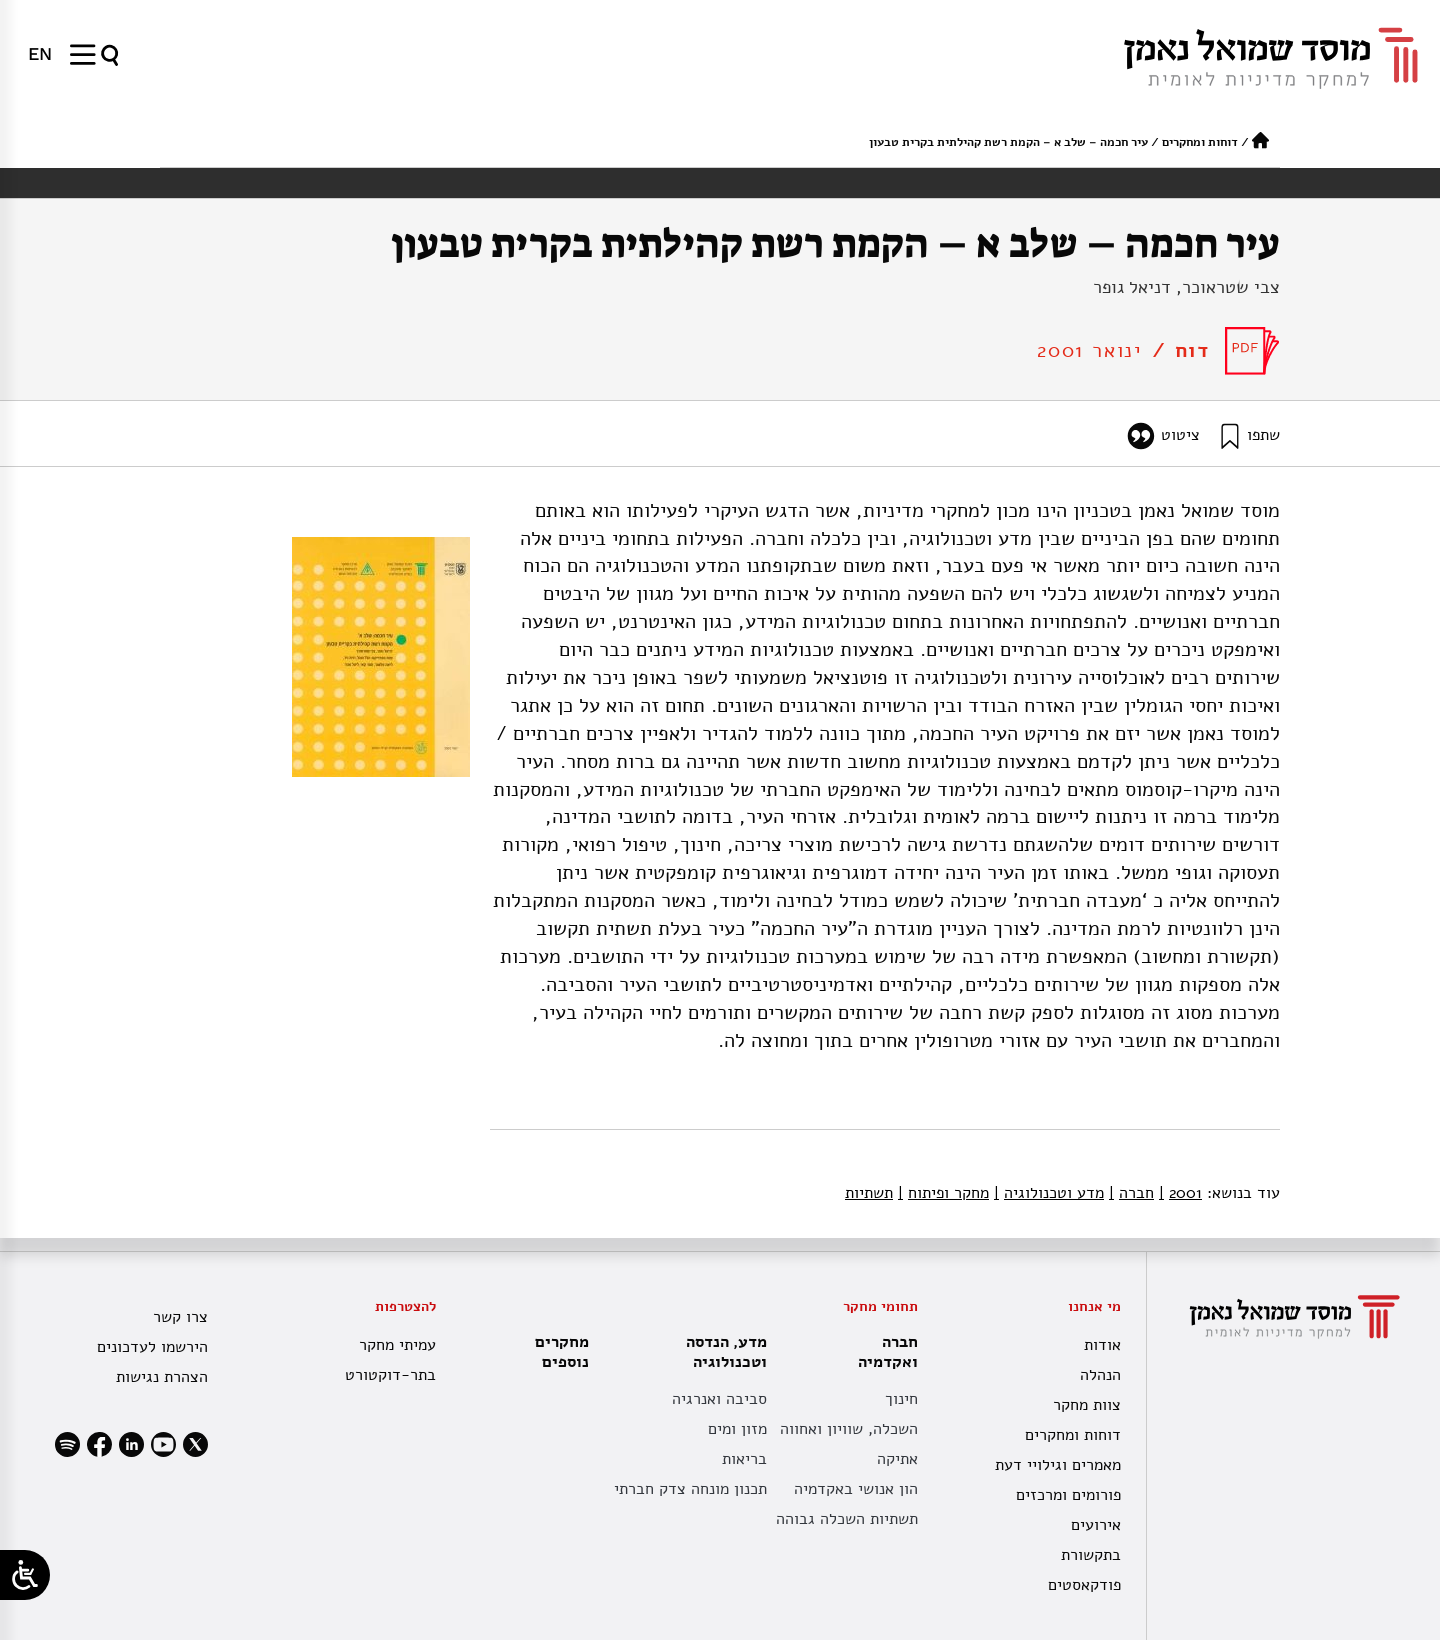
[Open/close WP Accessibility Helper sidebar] (25, 1575)
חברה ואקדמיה (883, 1352)
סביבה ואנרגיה (719, 1399)
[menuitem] (40, 54)
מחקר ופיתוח (943, 1193)
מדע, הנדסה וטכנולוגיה (721, 1352)
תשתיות (869, 1193)
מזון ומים (737, 1429)
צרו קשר (180, 1317)
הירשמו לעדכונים (152, 1347)
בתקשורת (1091, 1555)
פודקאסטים (1084, 1585)
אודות (1102, 1345)
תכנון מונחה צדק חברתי (690, 1489)
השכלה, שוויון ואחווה (849, 1429)
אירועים (1096, 1525)
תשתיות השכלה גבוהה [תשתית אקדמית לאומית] (847, 1519)
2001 (1180, 1193)
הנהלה (1100, 1375)
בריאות (744, 1459)
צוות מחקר (1087, 1405)
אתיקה (897, 1459)
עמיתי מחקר (397, 1345)
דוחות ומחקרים (1200, 142)
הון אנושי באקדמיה (856, 1489)
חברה (1131, 1193)
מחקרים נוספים (562, 1352)
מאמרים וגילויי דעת (1058, 1465)
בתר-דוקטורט (390, 1375)
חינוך (901, 1399)
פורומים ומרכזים (1068, 1495)
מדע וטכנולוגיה (1049, 1193)
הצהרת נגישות (162, 1377)
